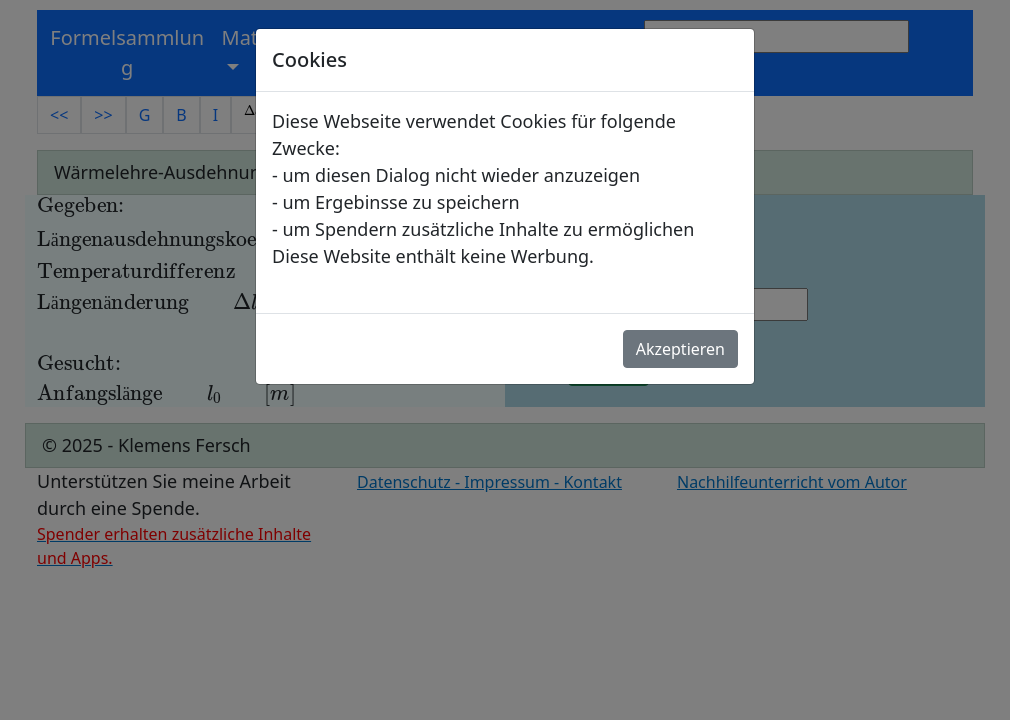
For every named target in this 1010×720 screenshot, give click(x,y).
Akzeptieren (680, 349)
